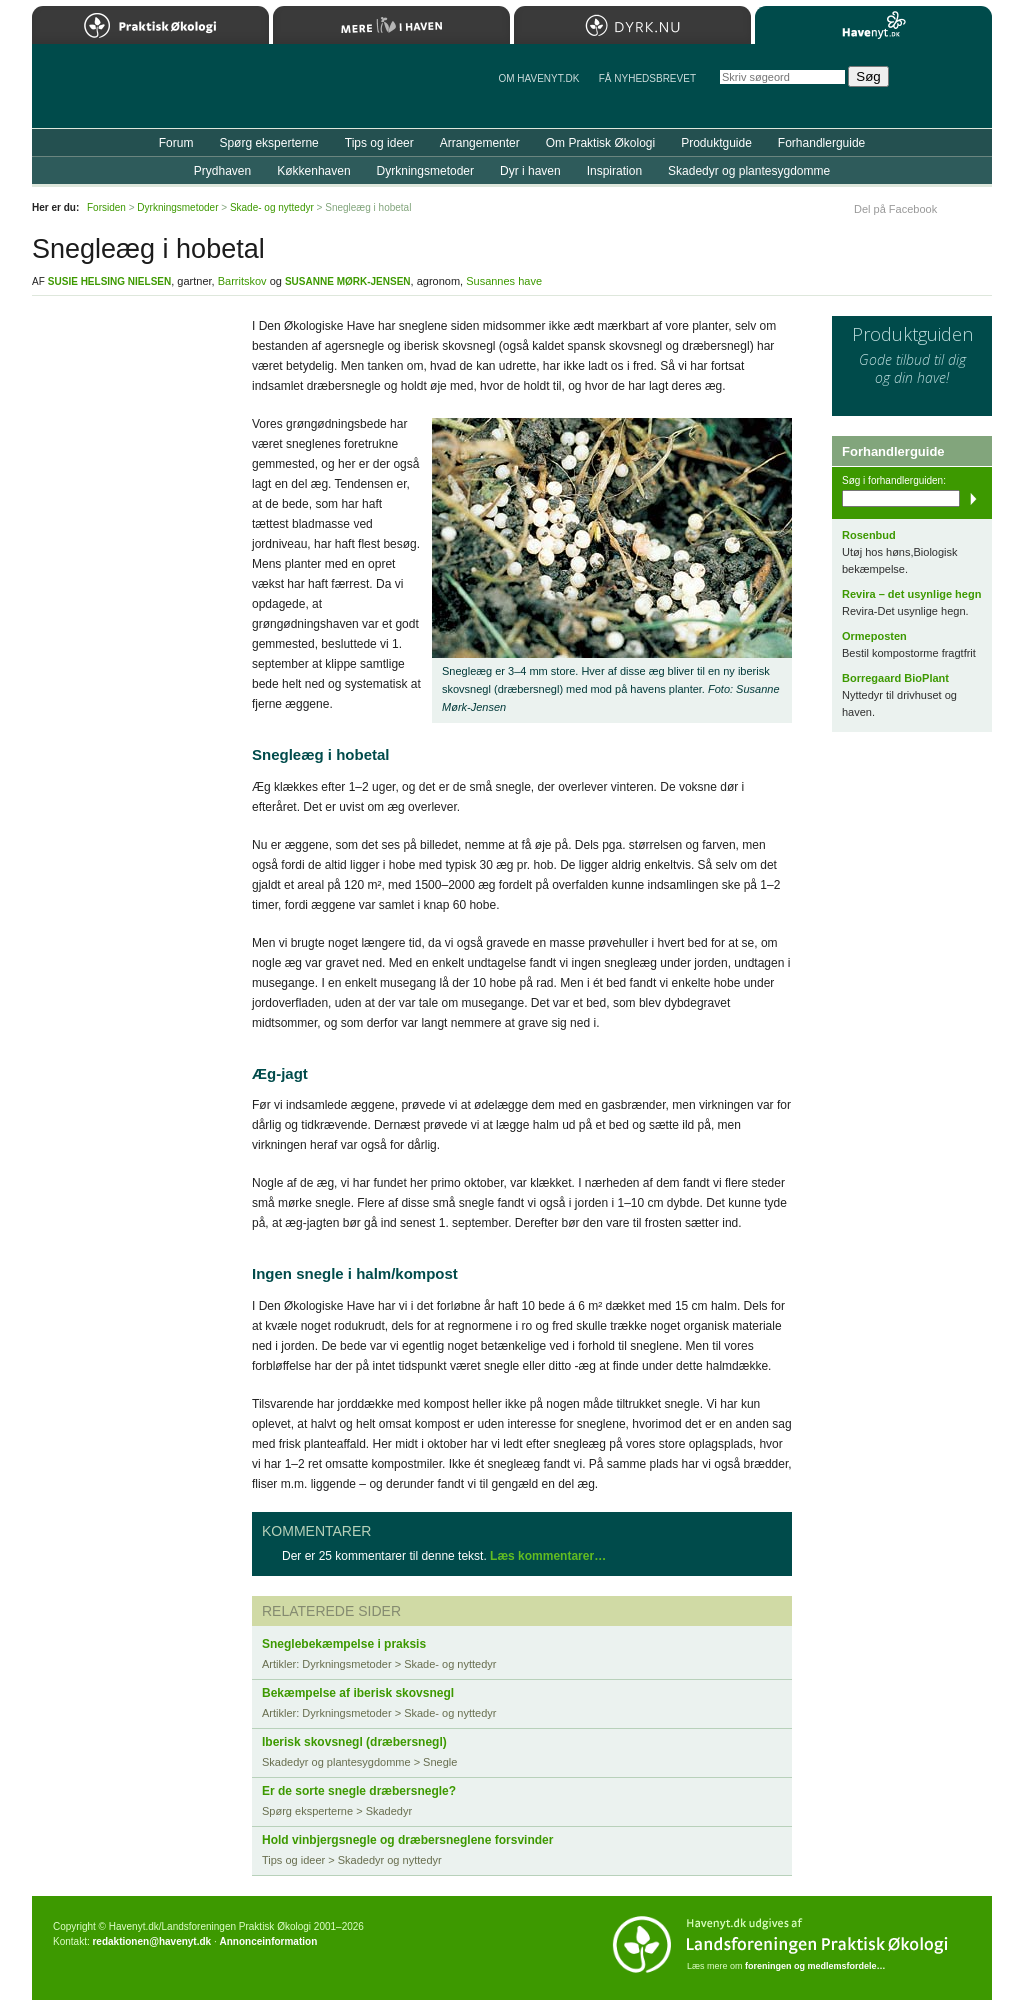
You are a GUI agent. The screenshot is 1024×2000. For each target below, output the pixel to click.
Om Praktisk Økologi (600, 143)
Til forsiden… (119, 94)
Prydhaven (222, 171)
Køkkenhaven (313, 171)
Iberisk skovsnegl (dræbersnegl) (354, 1742)
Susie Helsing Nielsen (109, 281)
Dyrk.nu (632, 25)
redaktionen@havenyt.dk (151, 1941)
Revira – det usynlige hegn (911, 594)
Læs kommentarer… (548, 1556)
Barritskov (242, 281)
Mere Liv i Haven (391, 25)
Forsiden (106, 207)
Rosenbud (869, 535)
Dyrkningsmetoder (425, 171)
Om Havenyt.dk (538, 78)
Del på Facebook (895, 209)
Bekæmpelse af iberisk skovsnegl (358, 1693)
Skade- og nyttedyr (272, 207)
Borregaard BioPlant (895, 678)
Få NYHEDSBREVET (647, 78)
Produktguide (716, 143)
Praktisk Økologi (150, 25)
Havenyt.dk (873, 25)
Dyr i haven (530, 171)
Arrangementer (480, 143)
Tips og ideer (379, 143)
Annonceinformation (268, 1941)
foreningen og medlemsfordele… (815, 1966)
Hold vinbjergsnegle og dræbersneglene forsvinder (407, 1840)
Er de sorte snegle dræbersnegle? (359, 1791)
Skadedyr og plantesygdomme (749, 171)
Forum (176, 143)
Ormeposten (874, 636)
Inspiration (614, 171)
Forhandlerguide (821, 143)
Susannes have (504, 281)
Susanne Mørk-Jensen (348, 281)
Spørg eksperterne (268, 143)
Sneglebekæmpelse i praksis (344, 1644)
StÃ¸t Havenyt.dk (947, 86)
